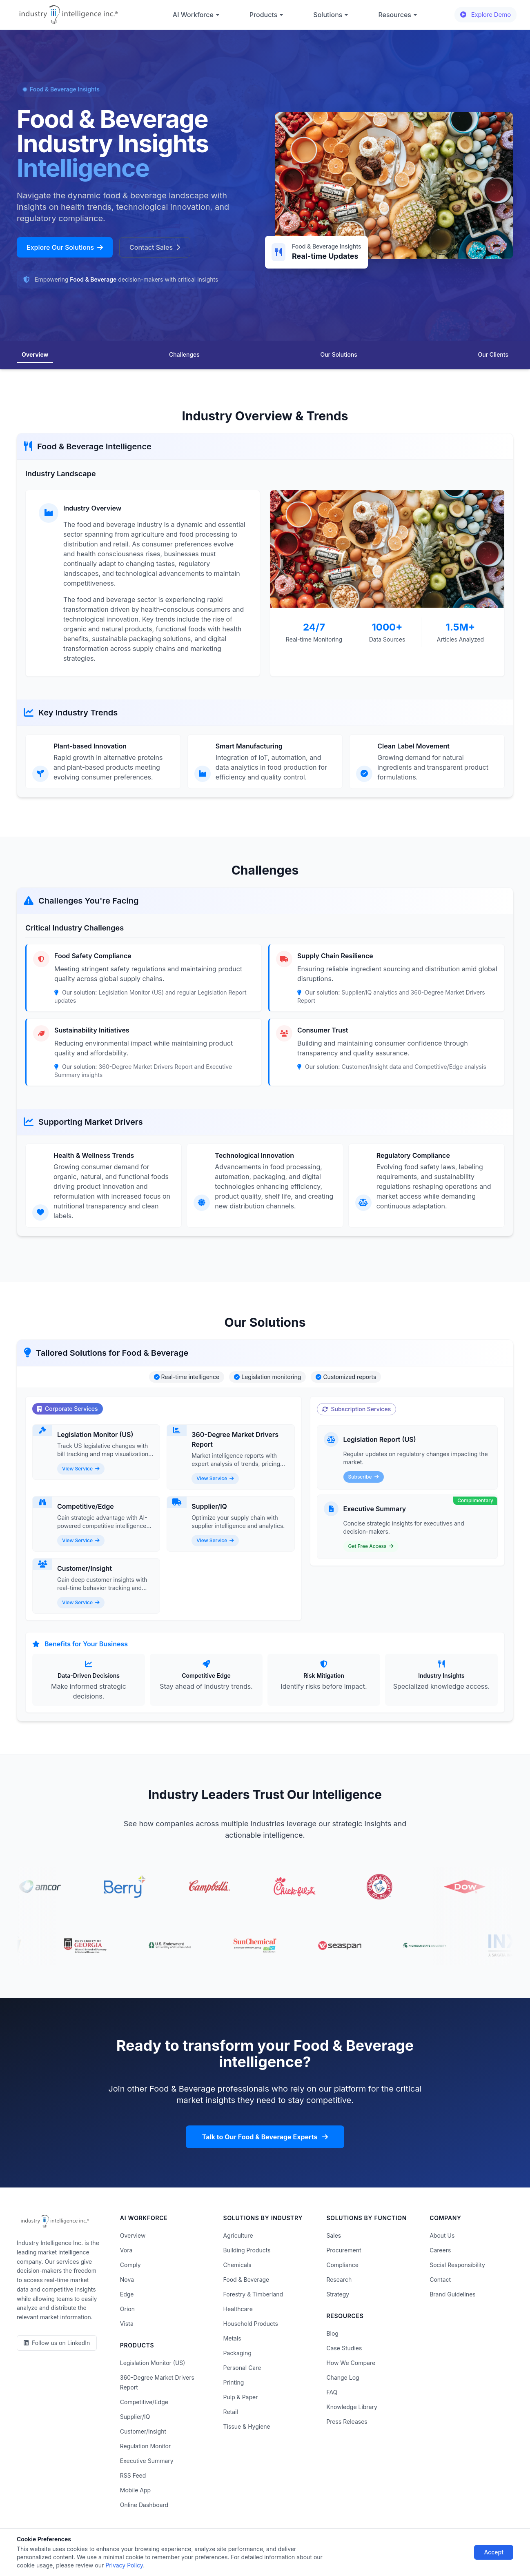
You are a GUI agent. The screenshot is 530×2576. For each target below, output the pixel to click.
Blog (332, 2333)
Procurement (343, 2250)
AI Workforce (196, 15)
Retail (230, 2411)
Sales (333, 2235)
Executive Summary (147, 2460)
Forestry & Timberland (253, 2294)
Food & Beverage (246, 2279)
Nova (127, 2279)
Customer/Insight (143, 2431)
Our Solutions (338, 354)
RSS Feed (133, 2475)
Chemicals (237, 2264)
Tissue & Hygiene (246, 2426)
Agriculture (238, 2235)
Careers (440, 2250)
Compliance (342, 2264)
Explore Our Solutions (65, 247)
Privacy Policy (134, 2546)
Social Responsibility (457, 2264)
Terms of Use (181, 2546)
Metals (232, 2338)
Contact (440, 2279)
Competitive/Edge (144, 2401)
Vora (126, 2250)
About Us (442, 2235)
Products (266, 15)
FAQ (331, 2392)
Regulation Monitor (145, 2446)
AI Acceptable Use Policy (349, 2546)
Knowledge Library (351, 2406)
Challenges (184, 354)
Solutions (331, 15)
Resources (398, 15)
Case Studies (344, 2348)
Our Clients (493, 354)
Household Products (250, 2323)
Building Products (247, 2250)
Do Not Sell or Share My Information (257, 2546)
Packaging (237, 2352)
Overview (35, 354)
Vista (127, 2323)
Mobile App (135, 2490)
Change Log (342, 2377)
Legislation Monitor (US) (152, 2362)
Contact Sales (154, 247)
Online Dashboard (144, 2504)
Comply (130, 2264)
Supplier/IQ (135, 2416)
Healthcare (238, 2308)
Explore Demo (485, 14)
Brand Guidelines (453, 2294)
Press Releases (346, 2421)
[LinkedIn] (57, 2343)
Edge (127, 2294)
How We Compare (350, 2362)
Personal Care (242, 2367)
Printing (233, 2382)
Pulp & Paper (240, 2397)
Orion (127, 2308)
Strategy (337, 2294)
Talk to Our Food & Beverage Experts (265, 2137)
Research (339, 2279)
